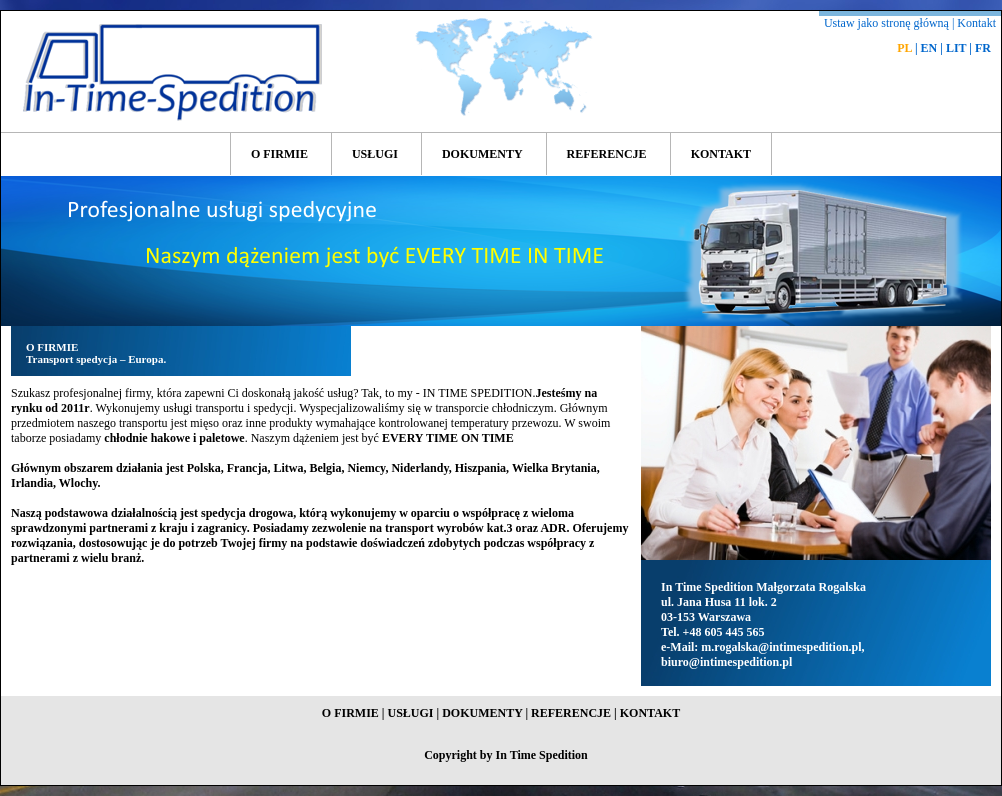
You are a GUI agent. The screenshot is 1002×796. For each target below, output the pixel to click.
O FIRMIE (279, 154)
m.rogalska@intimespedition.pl (781, 647)
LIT (956, 48)
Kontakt (976, 23)
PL (904, 48)
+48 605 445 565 (724, 632)
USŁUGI (375, 154)
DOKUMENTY (482, 154)
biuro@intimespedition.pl (726, 662)
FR (983, 48)
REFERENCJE (607, 154)
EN (929, 48)
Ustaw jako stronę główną (886, 23)
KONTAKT (721, 154)
